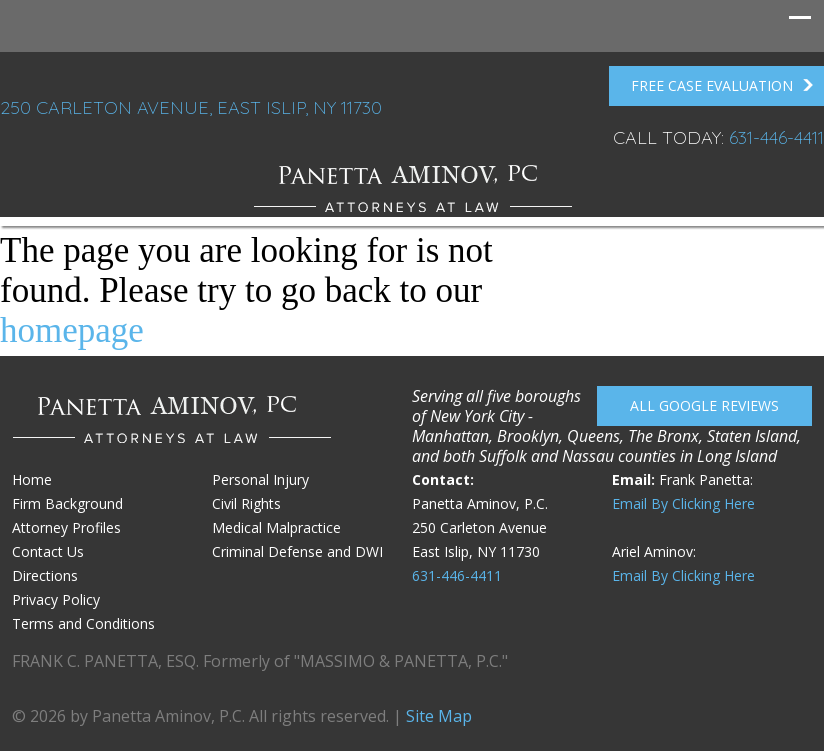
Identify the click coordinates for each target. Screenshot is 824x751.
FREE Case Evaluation (722, 86)
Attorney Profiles (66, 527)
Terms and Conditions (83, 623)
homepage (72, 330)
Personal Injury (260, 479)
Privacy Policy (56, 599)
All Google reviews (704, 405)
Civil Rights (246, 503)
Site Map (439, 716)
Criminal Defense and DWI (297, 551)
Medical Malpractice (276, 527)
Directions (45, 575)
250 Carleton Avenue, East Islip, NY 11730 (191, 107)
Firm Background (67, 503)
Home (32, 479)
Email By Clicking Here (683, 503)
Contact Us (48, 551)
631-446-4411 (776, 137)
